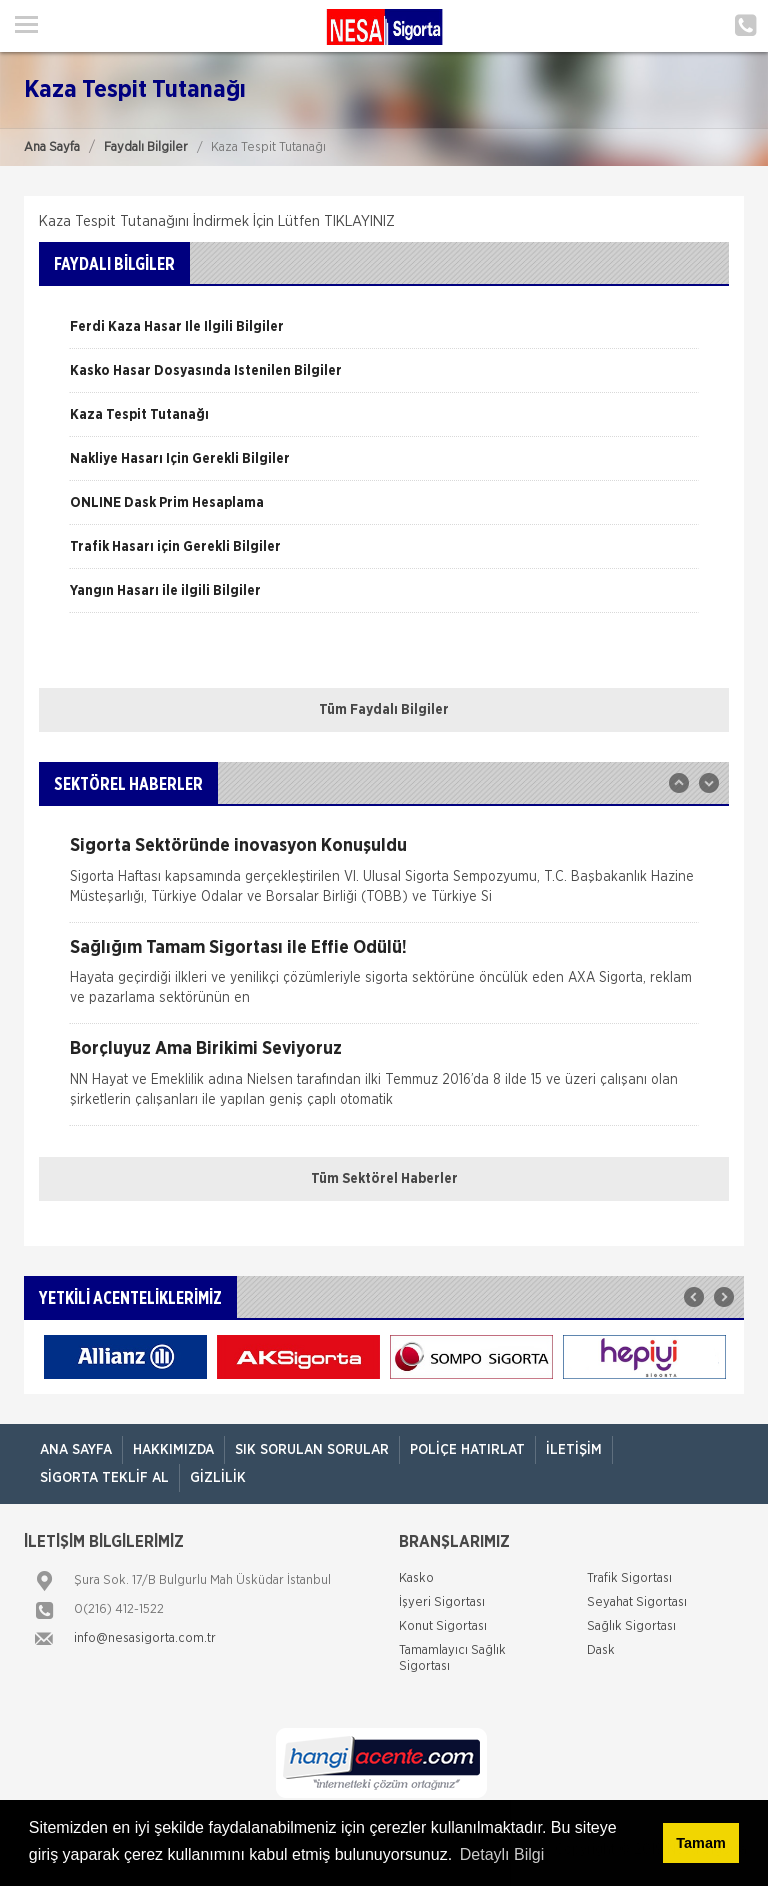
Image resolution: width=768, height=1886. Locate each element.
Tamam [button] (700, 1843)
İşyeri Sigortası (442, 1602)
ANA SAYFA (76, 1450)
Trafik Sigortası (629, 1578)
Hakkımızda (173, 1450)
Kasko (416, 1578)
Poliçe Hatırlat (467, 1450)
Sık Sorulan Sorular (312, 1450)
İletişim (574, 1450)
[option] (384, 334)
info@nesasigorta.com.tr (145, 1638)
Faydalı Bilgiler (146, 147)
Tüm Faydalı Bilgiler (384, 710)
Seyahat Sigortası (637, 1602)
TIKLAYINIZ (359, 221)
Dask (601, 1650)
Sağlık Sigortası (631, 1626)
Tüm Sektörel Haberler (384, 1179)
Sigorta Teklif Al (104, 1478)
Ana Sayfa (52, 147)
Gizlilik (218, 1478)
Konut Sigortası (443, 1626)
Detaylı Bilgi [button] (502, 1854)
